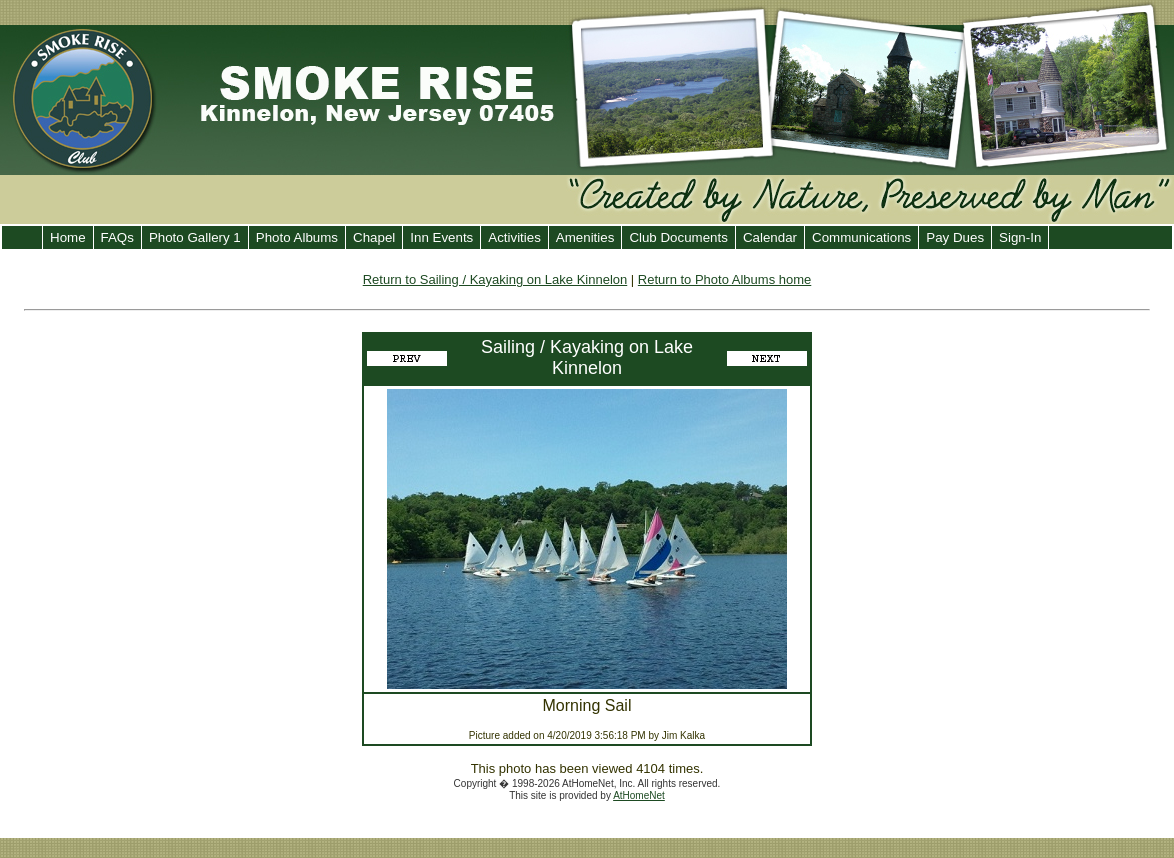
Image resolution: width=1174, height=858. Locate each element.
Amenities (585, 237)
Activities (514, 237)
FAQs (117, 237)
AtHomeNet (639, 795)
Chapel (374, 237)
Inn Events (441, 237)
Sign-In (1020, 237)
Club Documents (678, 237)
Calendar (770, 237)
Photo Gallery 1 (195, 237)
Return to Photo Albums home (724, 279)
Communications (861, 237)
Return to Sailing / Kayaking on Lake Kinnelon (495, 279)
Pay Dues (955, 237)
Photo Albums (297, 237)
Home (68, 237)
